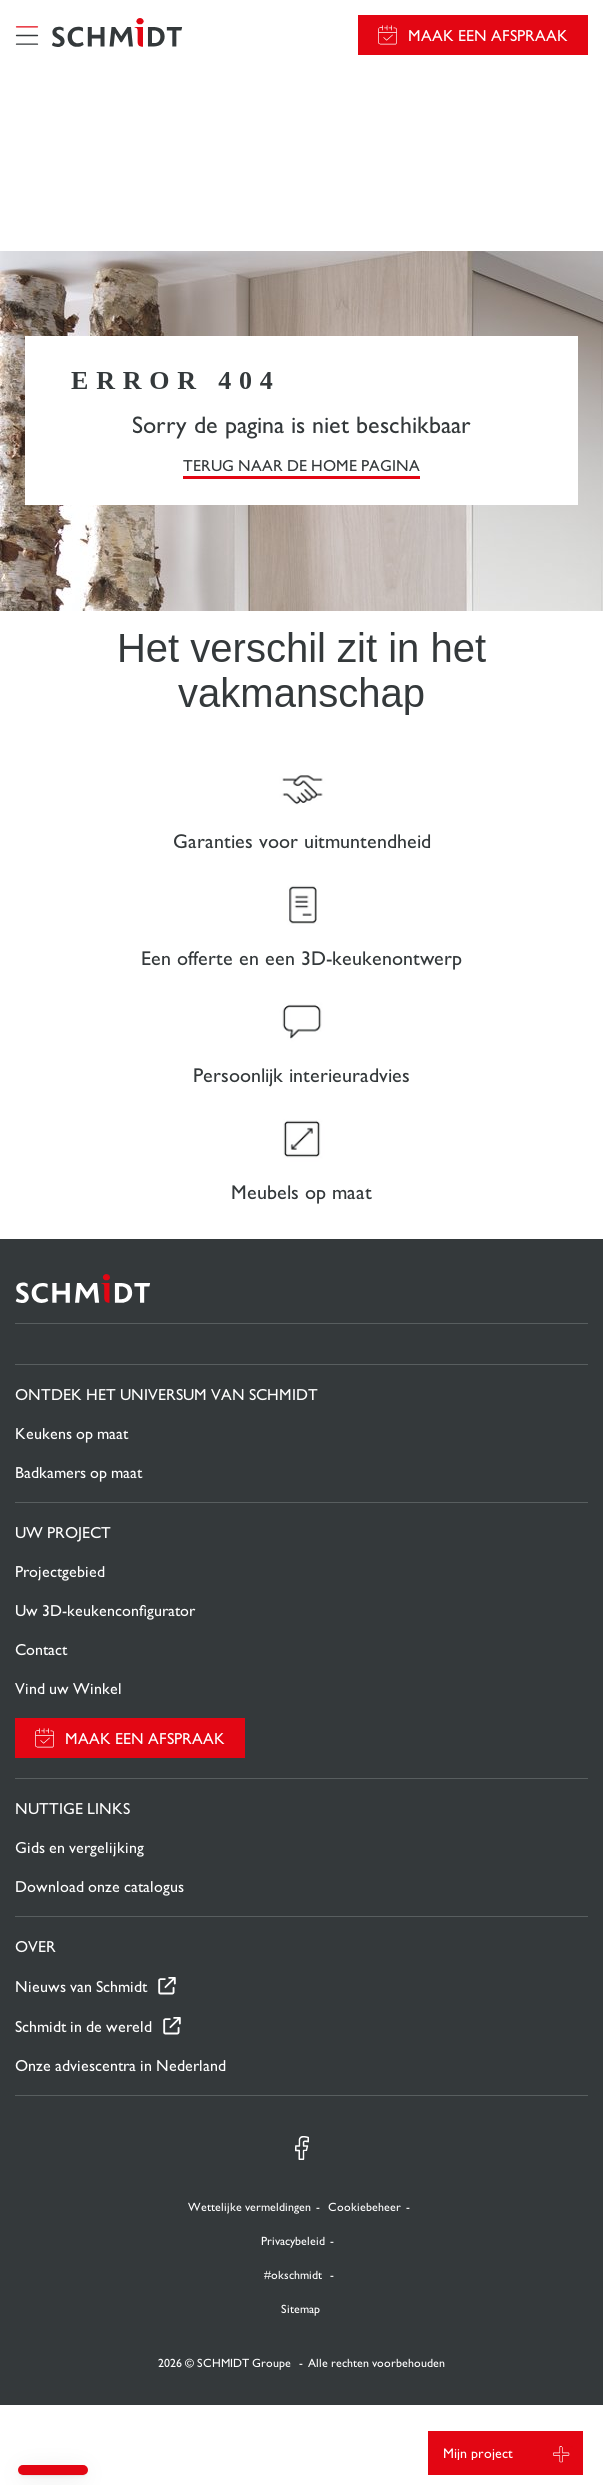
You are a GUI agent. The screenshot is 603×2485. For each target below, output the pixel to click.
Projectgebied (60, 1571)
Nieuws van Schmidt (81, 1986)
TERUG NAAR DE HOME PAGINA (301, 465)
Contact (41, 1649)
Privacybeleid (293, 2241)
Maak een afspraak (488, 35)
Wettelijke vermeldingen (249, 2207)
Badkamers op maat (78, 1472)
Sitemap (300, 2309)
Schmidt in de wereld (83, 2026)
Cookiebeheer (364, 2207)
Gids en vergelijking (79, 1847)
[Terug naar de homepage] (117, 35)
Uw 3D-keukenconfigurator (105, 1610)
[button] (53, 2470)
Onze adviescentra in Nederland (120, 2065)
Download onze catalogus (99, 1886)
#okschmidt (294, 2275)
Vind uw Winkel (68, 1688)
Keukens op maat (71, 1433)
